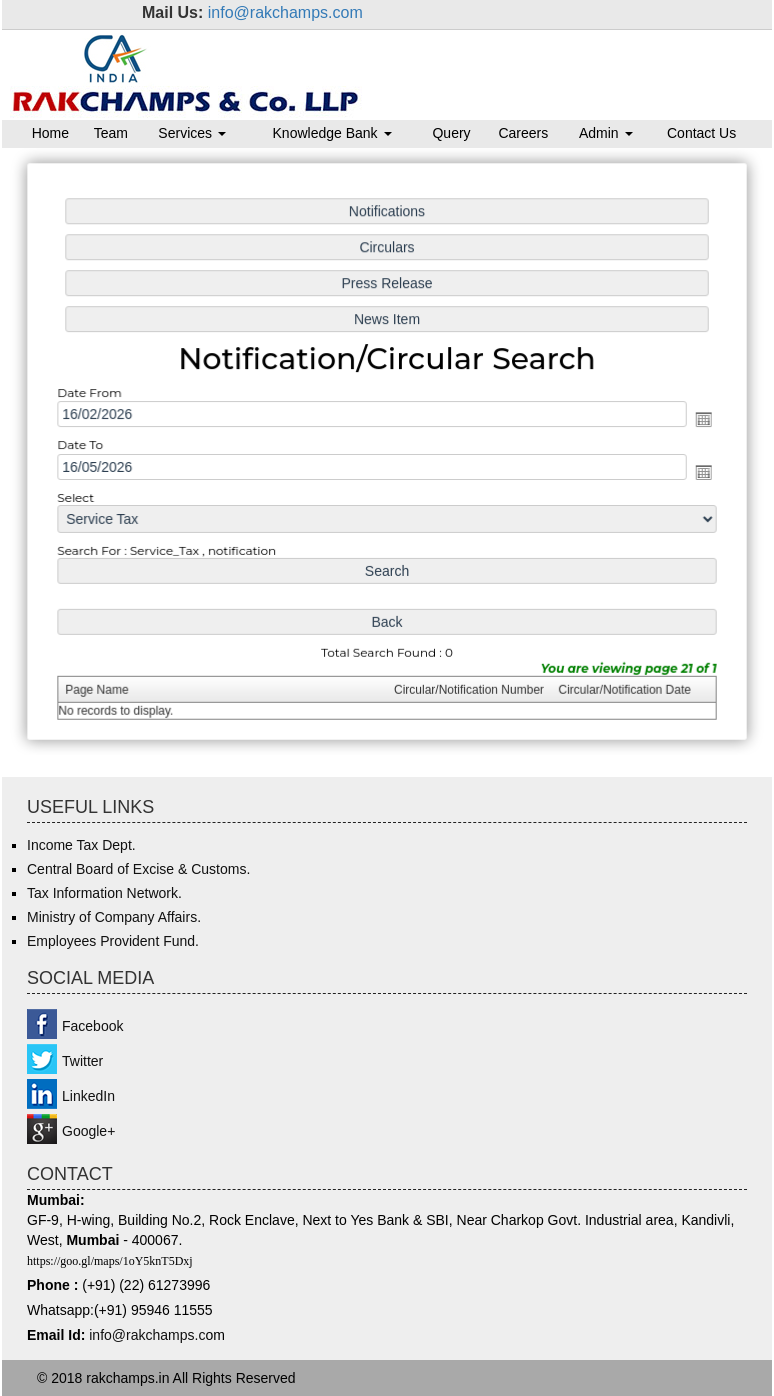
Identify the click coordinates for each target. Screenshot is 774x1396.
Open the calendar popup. (698, 420)
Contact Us (701, 133)
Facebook (92, 1026)
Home (50, 133)
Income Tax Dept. (81, 845)
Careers (523, 133)
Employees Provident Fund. (113, 941)
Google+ (88, 1131)
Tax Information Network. (104, 893)
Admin (606, 133)
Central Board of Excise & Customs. (138, 869)
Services (192, 133)
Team (111, 133)
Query (451, 133)
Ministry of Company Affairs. (114, 917)
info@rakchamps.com (285, 12)
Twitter (82, 1061)
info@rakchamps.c (147, 1335)
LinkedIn (88, 1096)
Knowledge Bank (332, 133)
